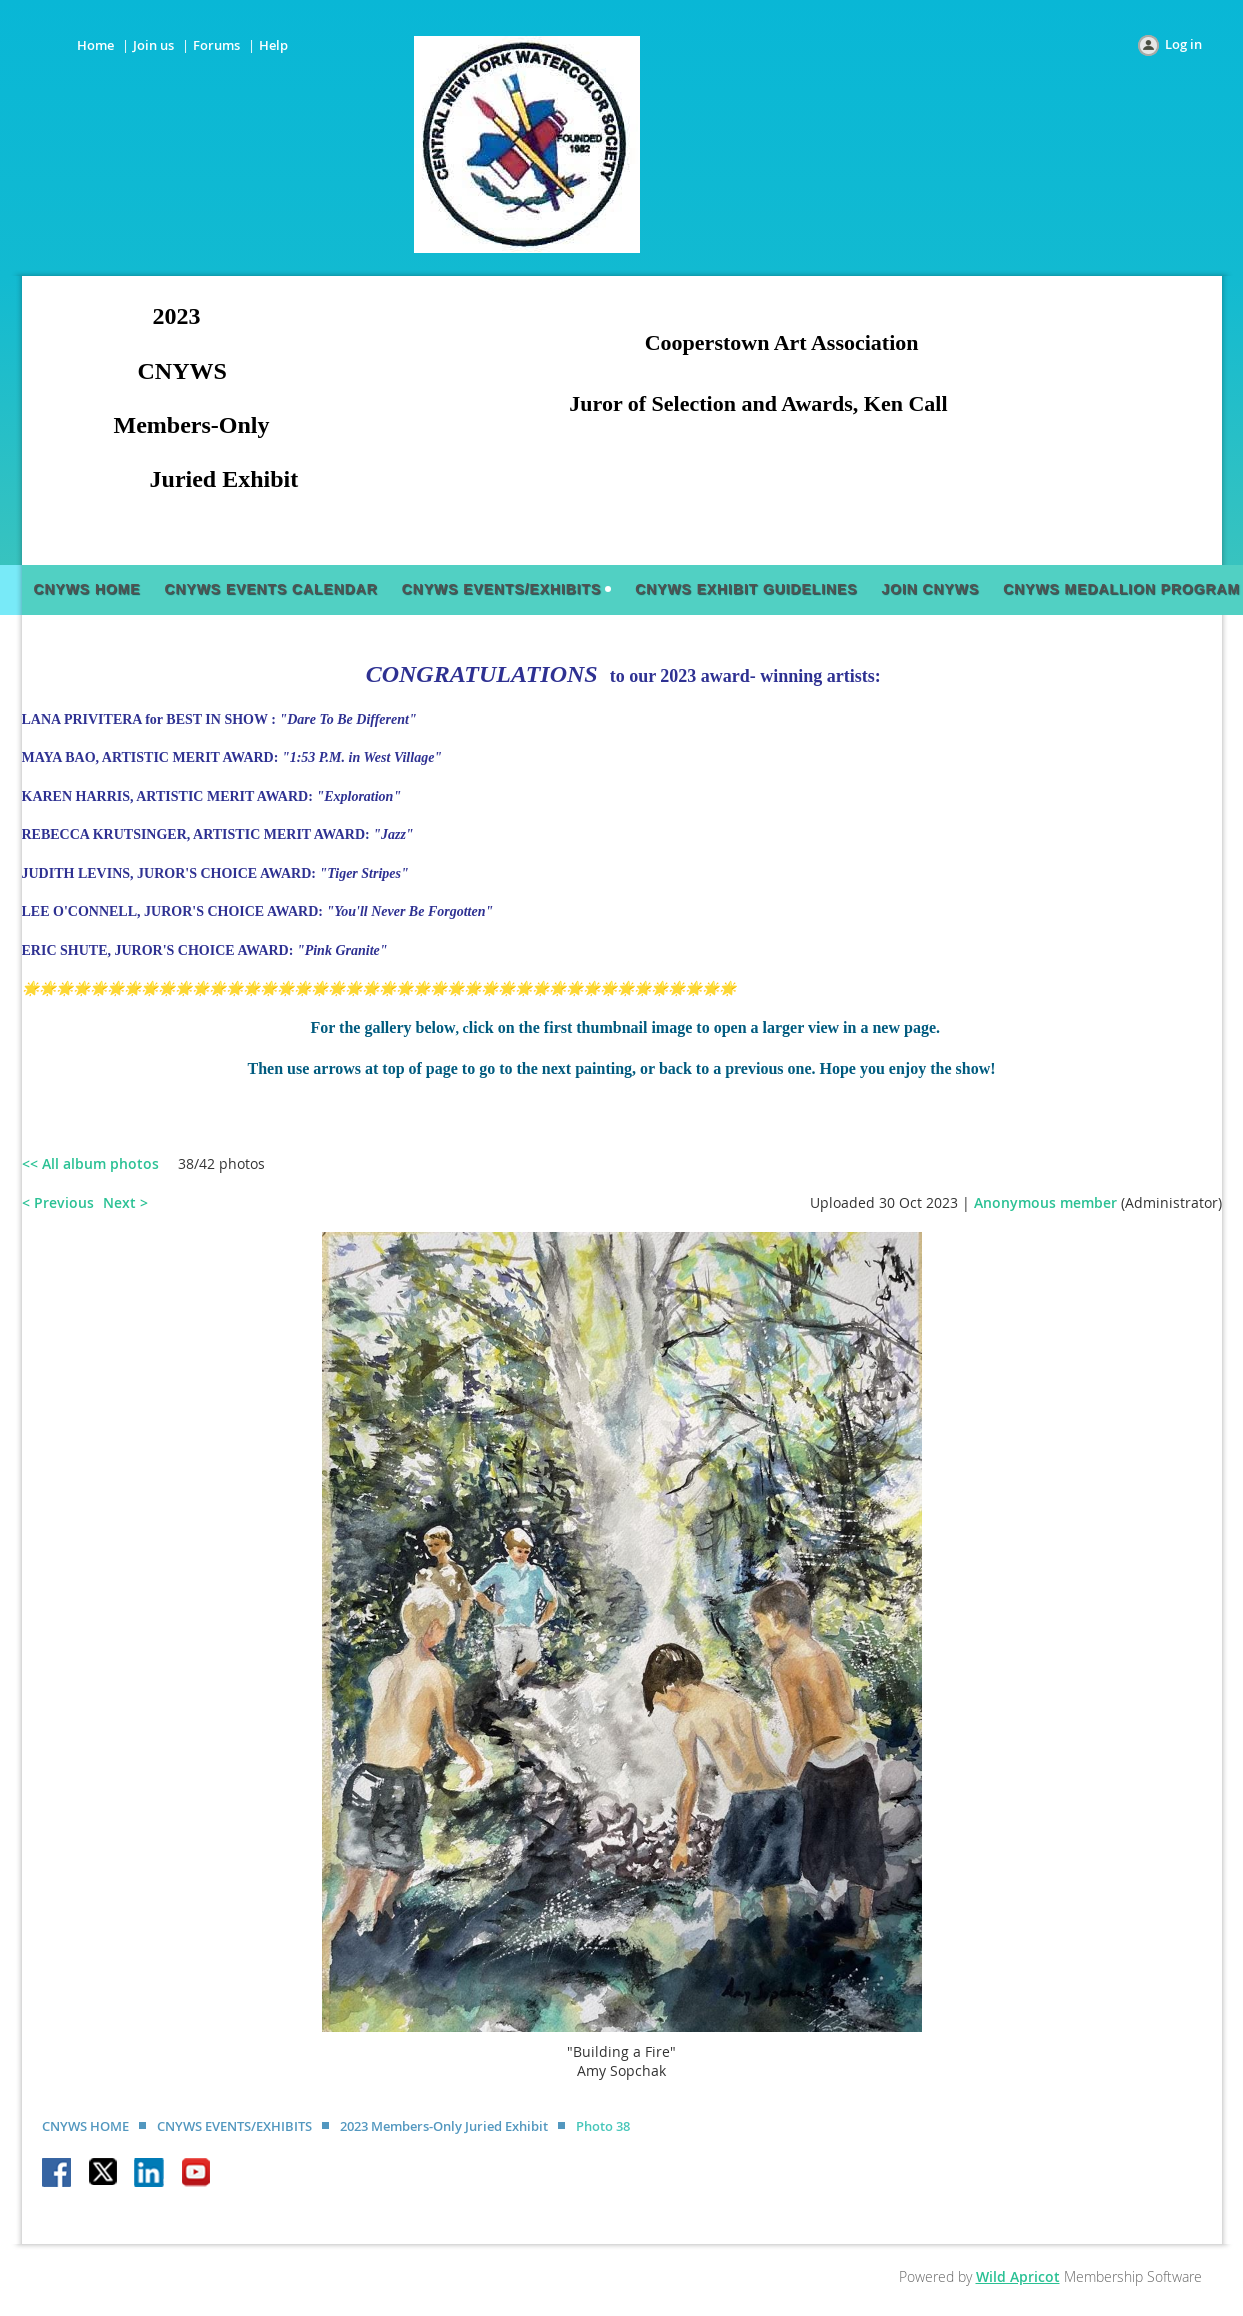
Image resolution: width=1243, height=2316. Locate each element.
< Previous (58, 1202)
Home (95, 45)
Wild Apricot (1018, 2276)
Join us (153, 45)
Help (273, 45)
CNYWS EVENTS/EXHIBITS (234, 2126)
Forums (216, 45)
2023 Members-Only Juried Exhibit (444, 2126)
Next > (125, 1202)
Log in (1183, 44)
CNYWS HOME (85, 2126)
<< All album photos (90, 1163)
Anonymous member (1045, 1202)
